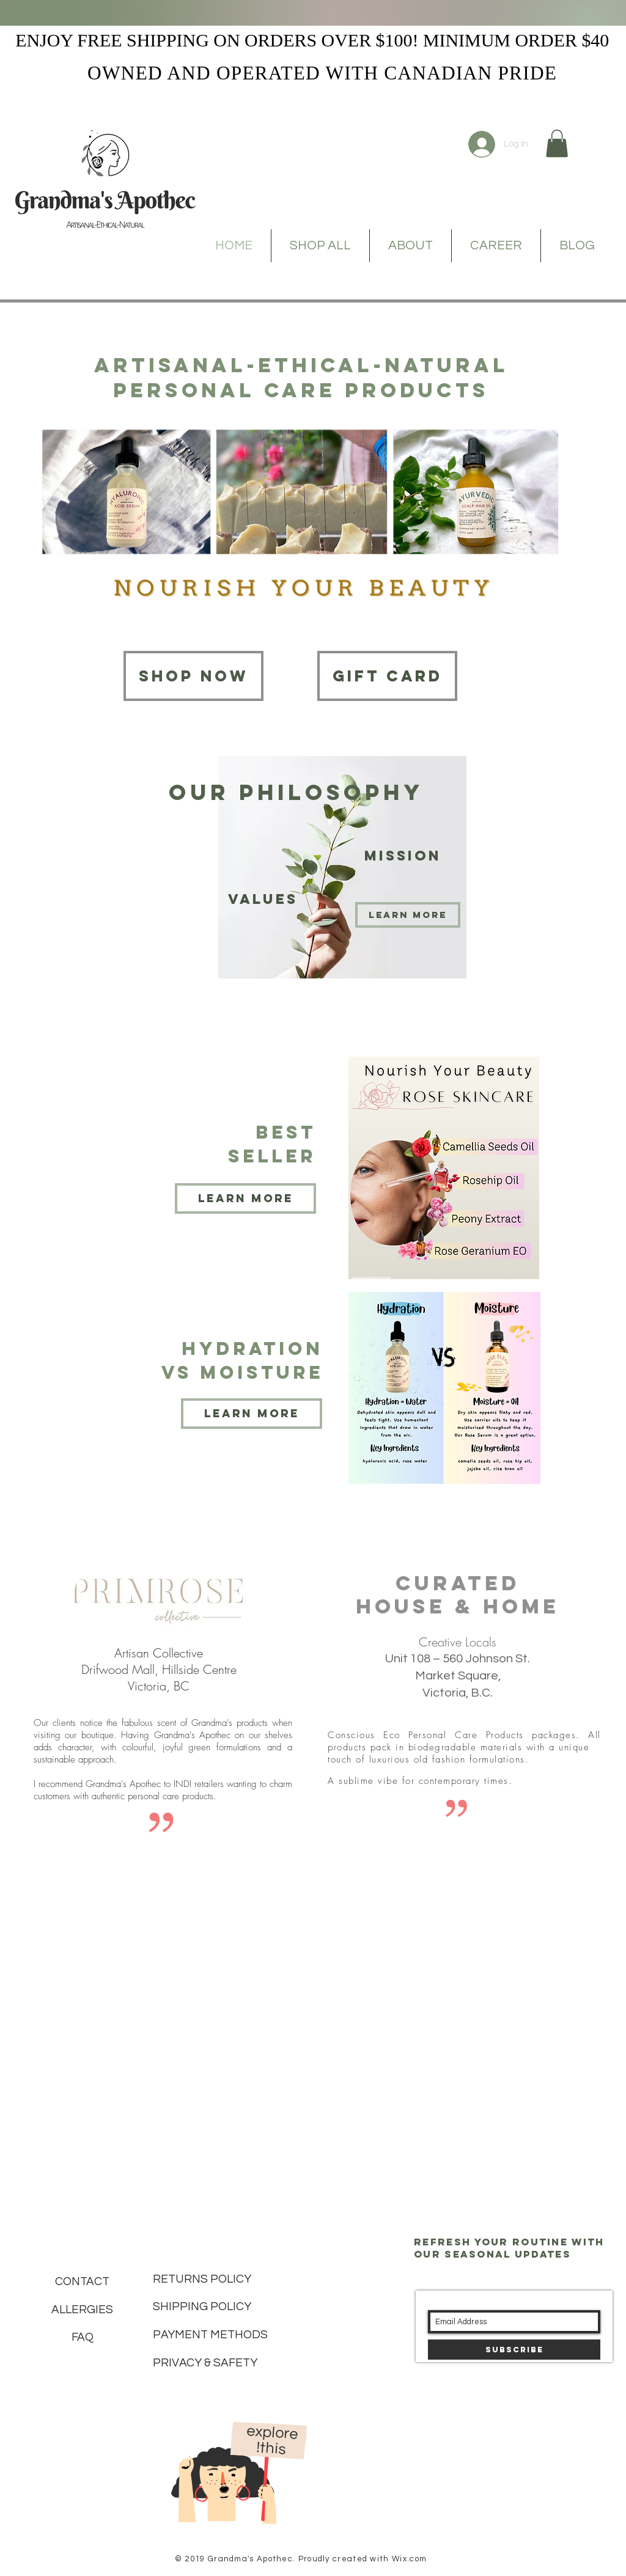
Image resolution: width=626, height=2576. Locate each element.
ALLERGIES (82, 2309)
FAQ (83, 2337)
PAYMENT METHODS (210, 2334)
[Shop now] (193, 676)
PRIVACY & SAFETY (205, 2363)
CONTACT (82, 2281)
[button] (557, 143)
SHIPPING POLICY (202, 2306)
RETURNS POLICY (202, 2279)
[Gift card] (387, 676)
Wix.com (409, 2559)
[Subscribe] (514, 2349)
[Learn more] (407, 915)
